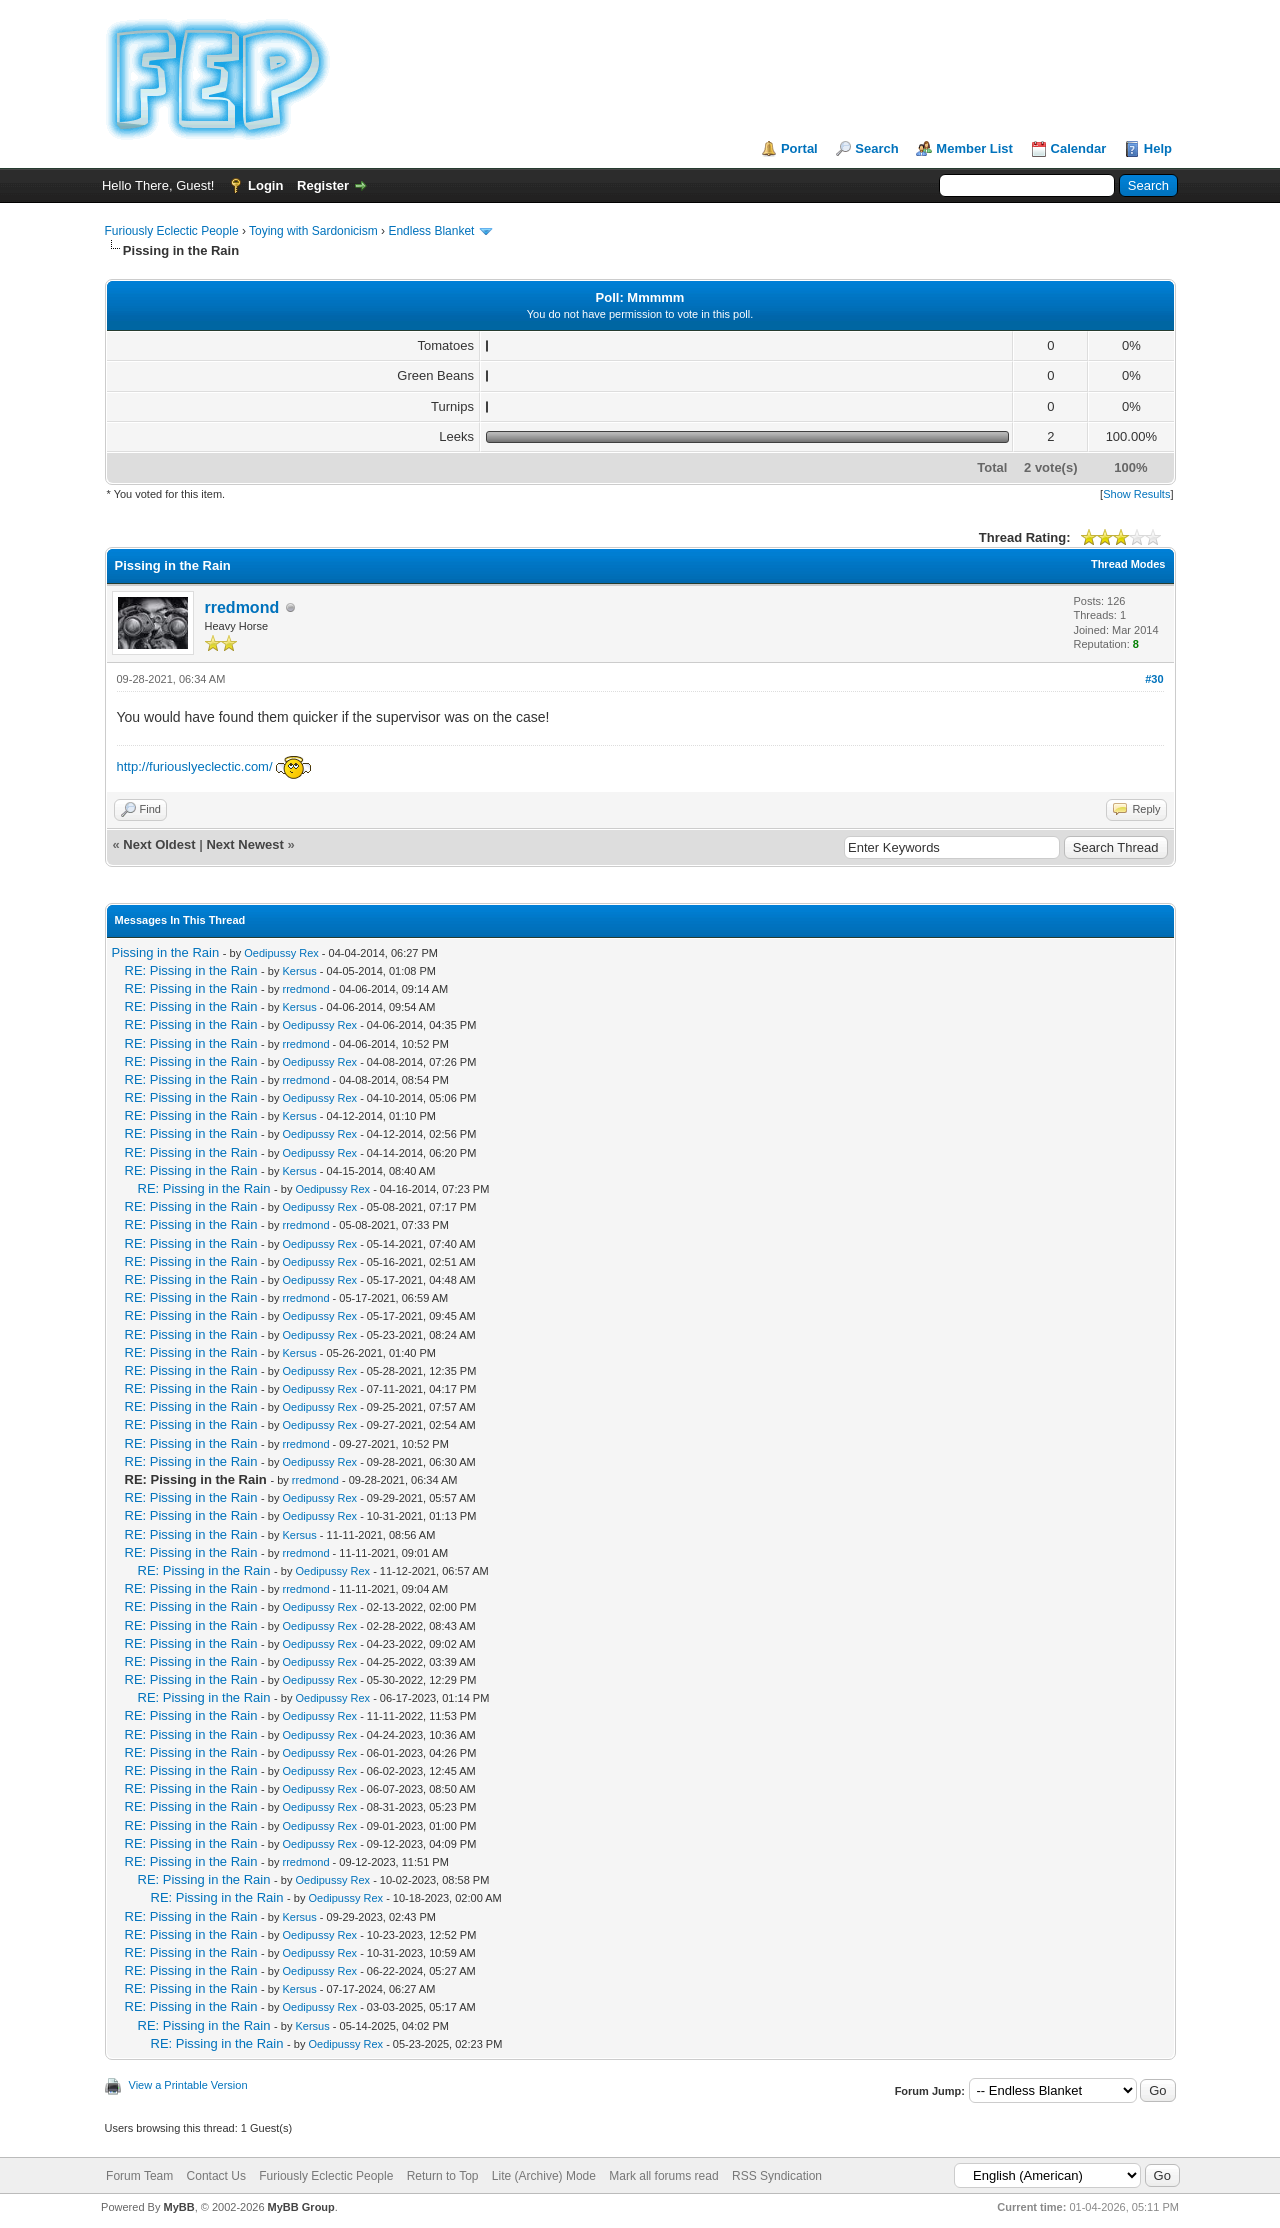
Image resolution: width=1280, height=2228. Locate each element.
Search (876, 148)
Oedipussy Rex (281, 953)
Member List (974, 148)
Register (323, 185)
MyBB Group (301, 2207)
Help (1158, 148)
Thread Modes (1128, 564)
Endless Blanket (431, 231)
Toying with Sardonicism (313, 231)
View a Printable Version (188, 2085)
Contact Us (216, 2176)
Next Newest (244, 844)
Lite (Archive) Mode (544, 2176)
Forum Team (139, 2176)
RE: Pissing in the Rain (191, 970)
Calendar (1079, 148)
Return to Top (443, 2176)
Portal (799, 148)
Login (265, 185)
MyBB (178, 2207)
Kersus (299, 971)
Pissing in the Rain (166, 952)
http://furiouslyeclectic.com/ (195, 766)
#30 (1154, 679)
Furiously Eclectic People (172, 231)
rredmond (242, 607)
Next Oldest (159, 844)
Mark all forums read (663, 2176)
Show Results (1136, 494)
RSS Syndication (777, 2176)
